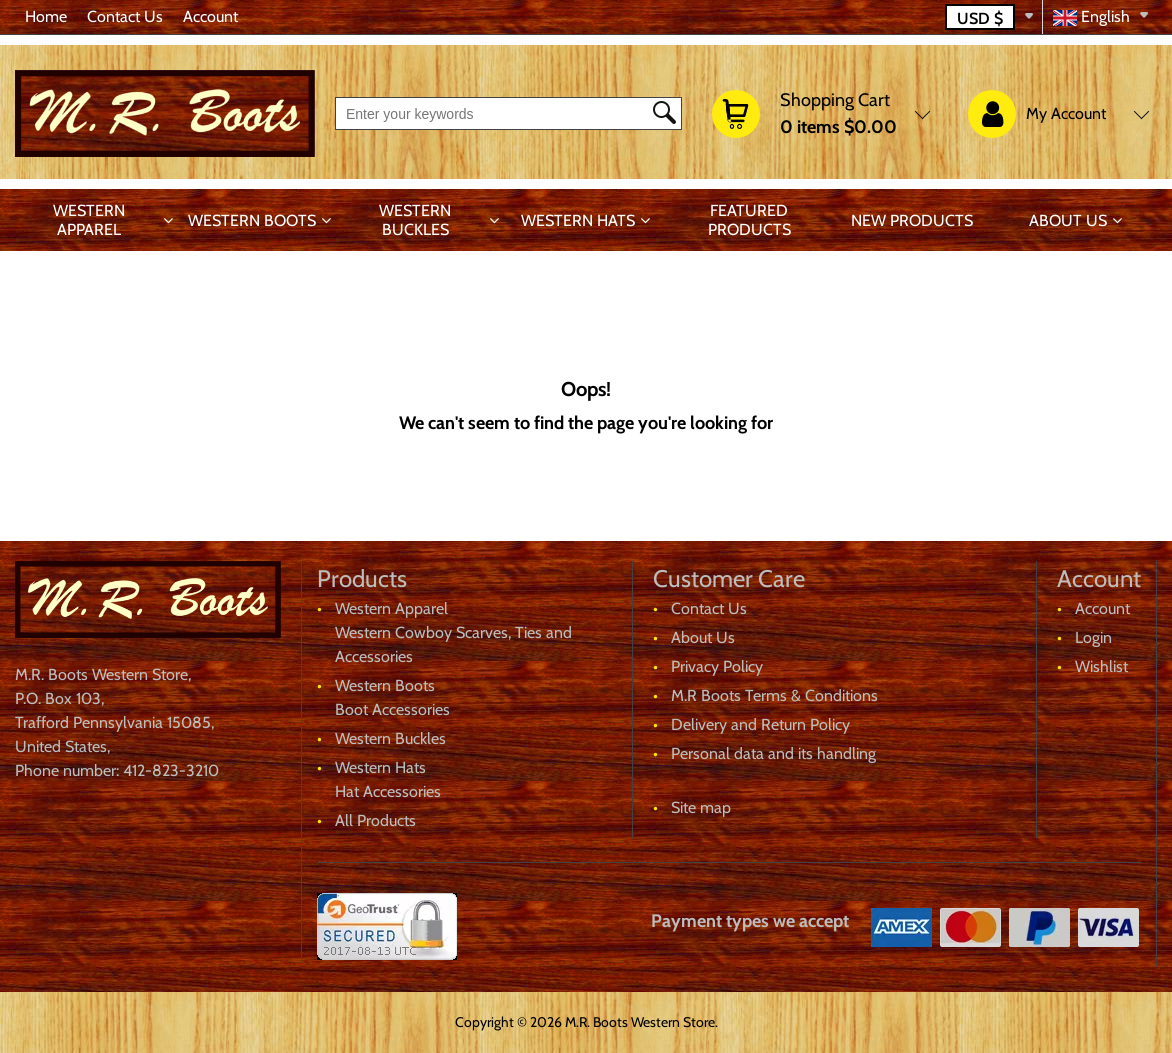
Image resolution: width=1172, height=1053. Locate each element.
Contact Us (125, 16)
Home (46, 16)
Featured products (749, 220)
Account (210, 16)
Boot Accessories (392, 709)
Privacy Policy (717, 666)
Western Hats (578, 220)
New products (912, 220)
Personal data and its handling (773, 753)
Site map (701, 807)
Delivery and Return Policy (760, 724)
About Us (1068, 220)
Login (1093, 637)
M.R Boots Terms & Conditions (774, 695)
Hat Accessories (388, 791)
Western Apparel (89, 220)
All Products (375, 820)
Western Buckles (415, 220)
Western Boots (252, 220)
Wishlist (1101, 666)
